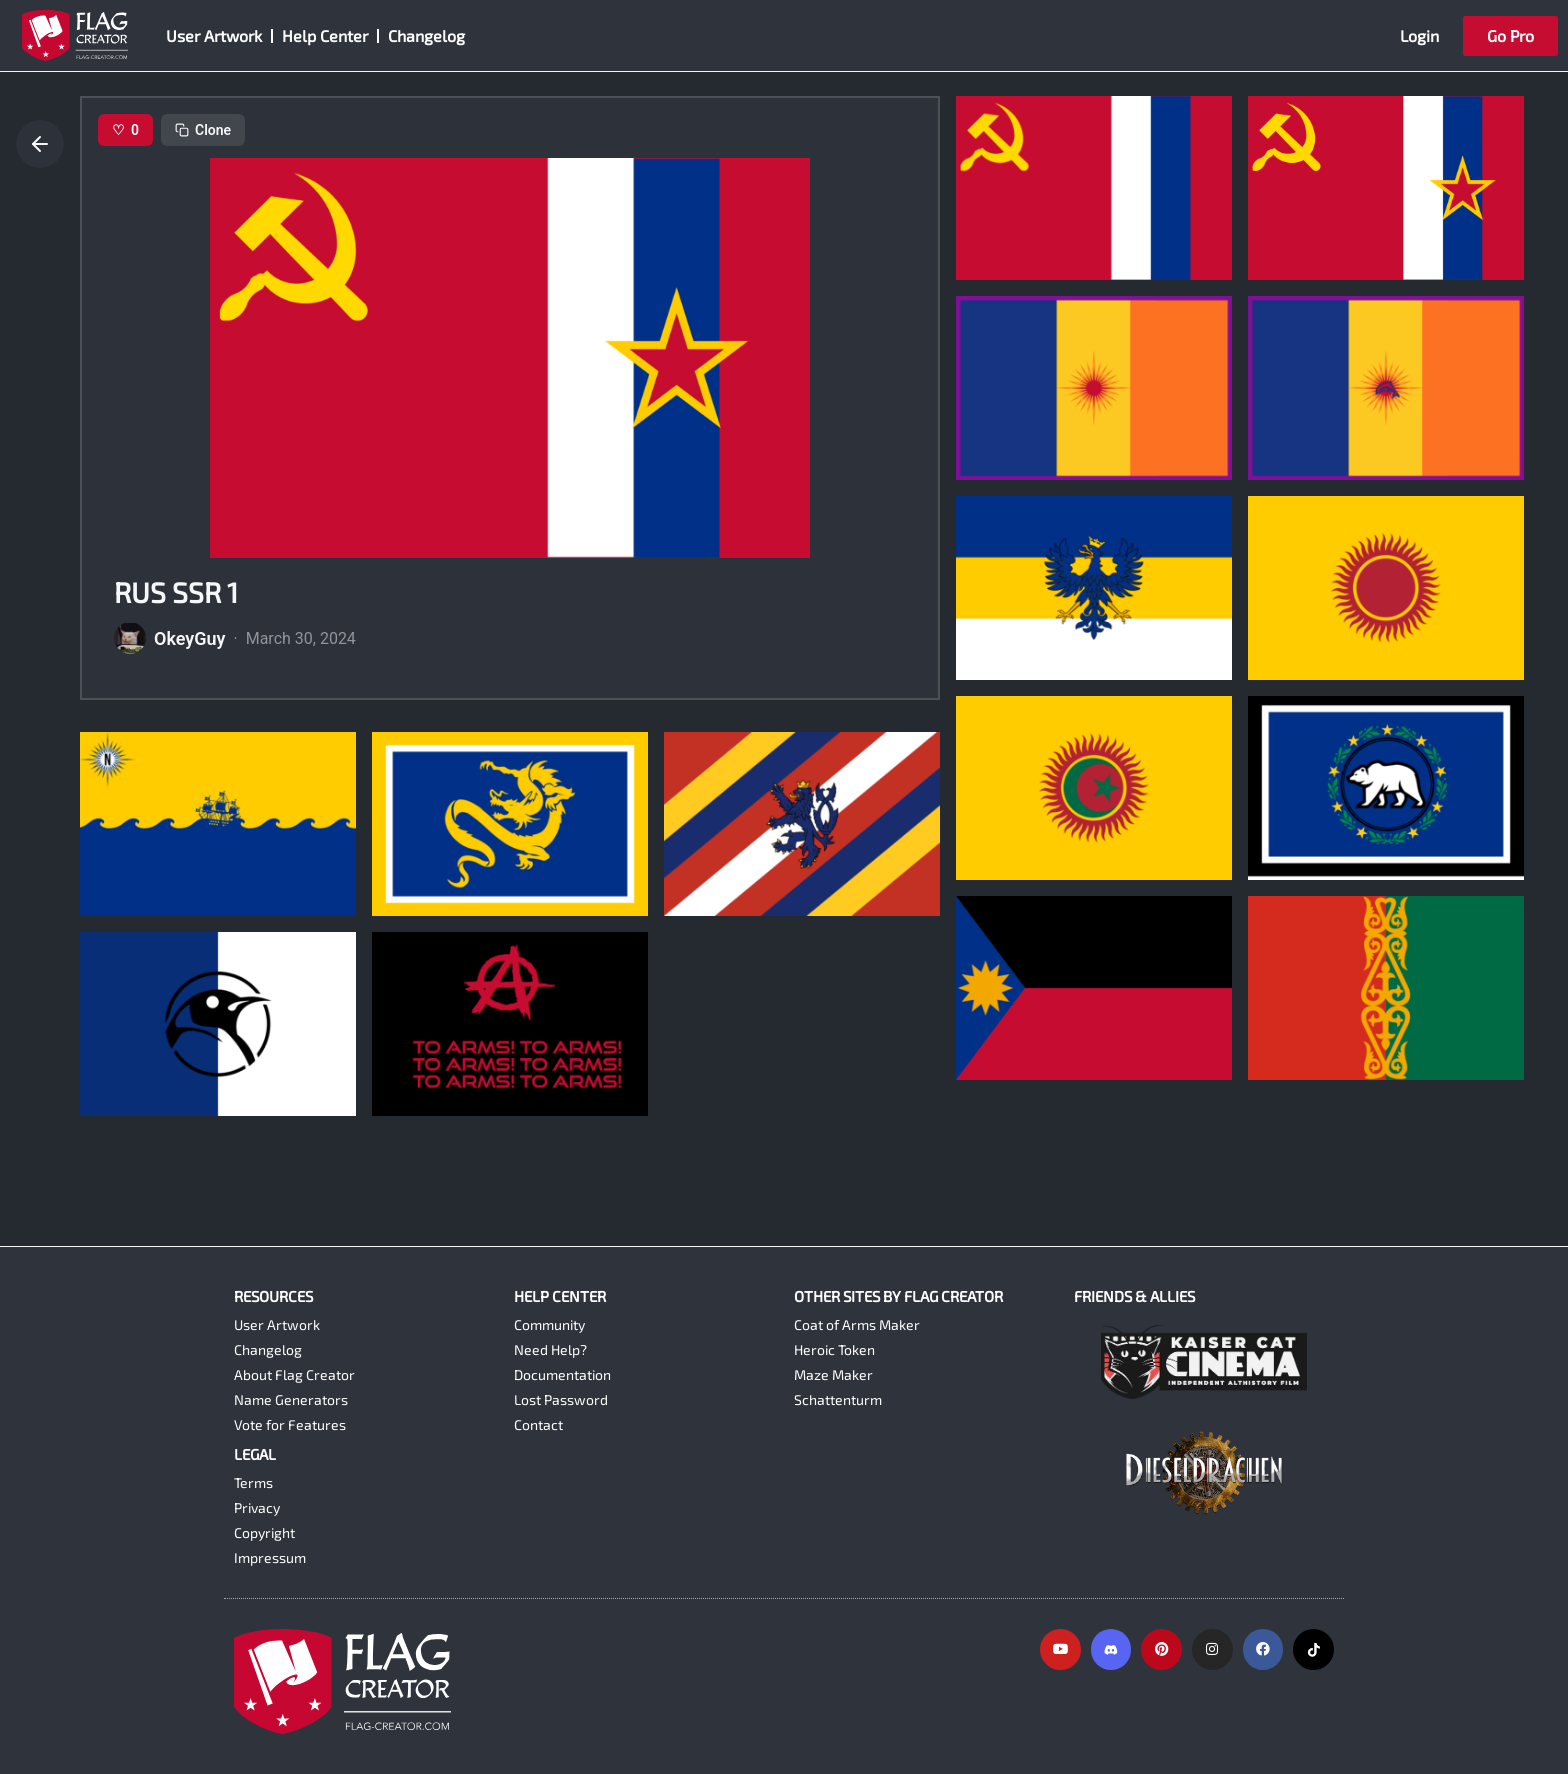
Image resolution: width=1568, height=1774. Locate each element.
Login (1419, 35)
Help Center (325, 35)
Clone (203, 130)
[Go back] (40, 144)
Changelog (426, 35)
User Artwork (214, 35)
